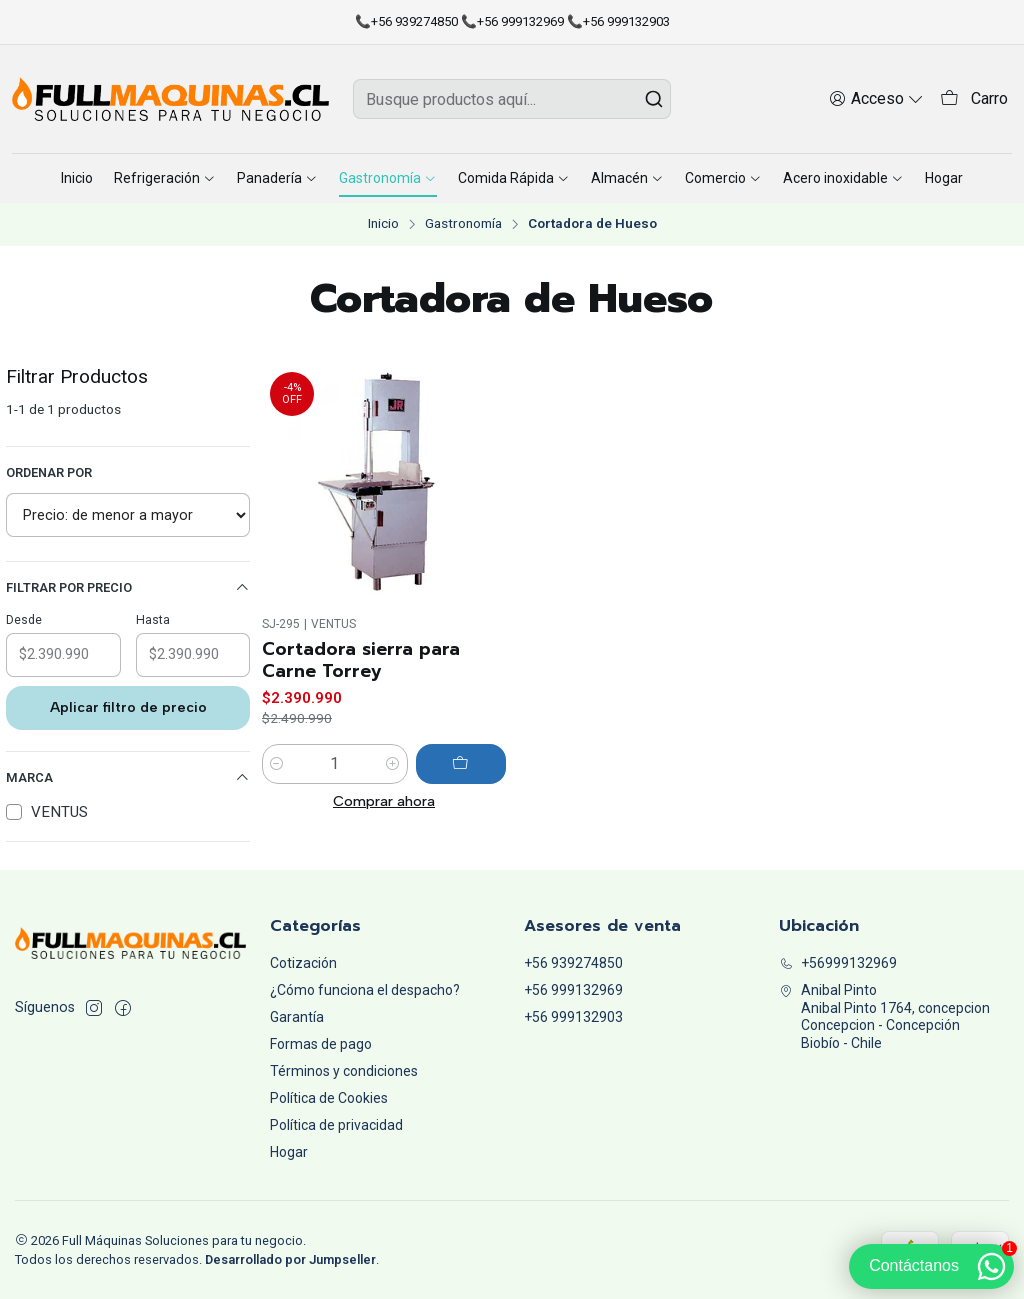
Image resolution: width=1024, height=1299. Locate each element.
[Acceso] (876, 98)
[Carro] (974, 99)
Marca (128, 778)
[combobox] (511, 99)
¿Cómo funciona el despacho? (365, 990)
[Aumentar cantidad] (393, 764)
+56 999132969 (573, 990)
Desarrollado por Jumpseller (290, 1259)
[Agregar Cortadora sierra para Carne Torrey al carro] (461, 764)
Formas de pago (321, 1044)
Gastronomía (463, 224)
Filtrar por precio (128, 588)
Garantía (297, 1017)
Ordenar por (49, 472)
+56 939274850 (573, 963)
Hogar (289, 1152)
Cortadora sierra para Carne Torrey (361, 660)
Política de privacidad (336, 1125)
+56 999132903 (573, 1017)
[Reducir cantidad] (277, 764)
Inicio (383, 224)
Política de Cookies (329, 1098)
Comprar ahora (384, 801)
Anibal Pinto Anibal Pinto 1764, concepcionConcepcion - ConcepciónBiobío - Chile (884, 1016)
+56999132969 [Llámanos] (838, 963)
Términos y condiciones (344, 1071)
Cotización (303, 963)
